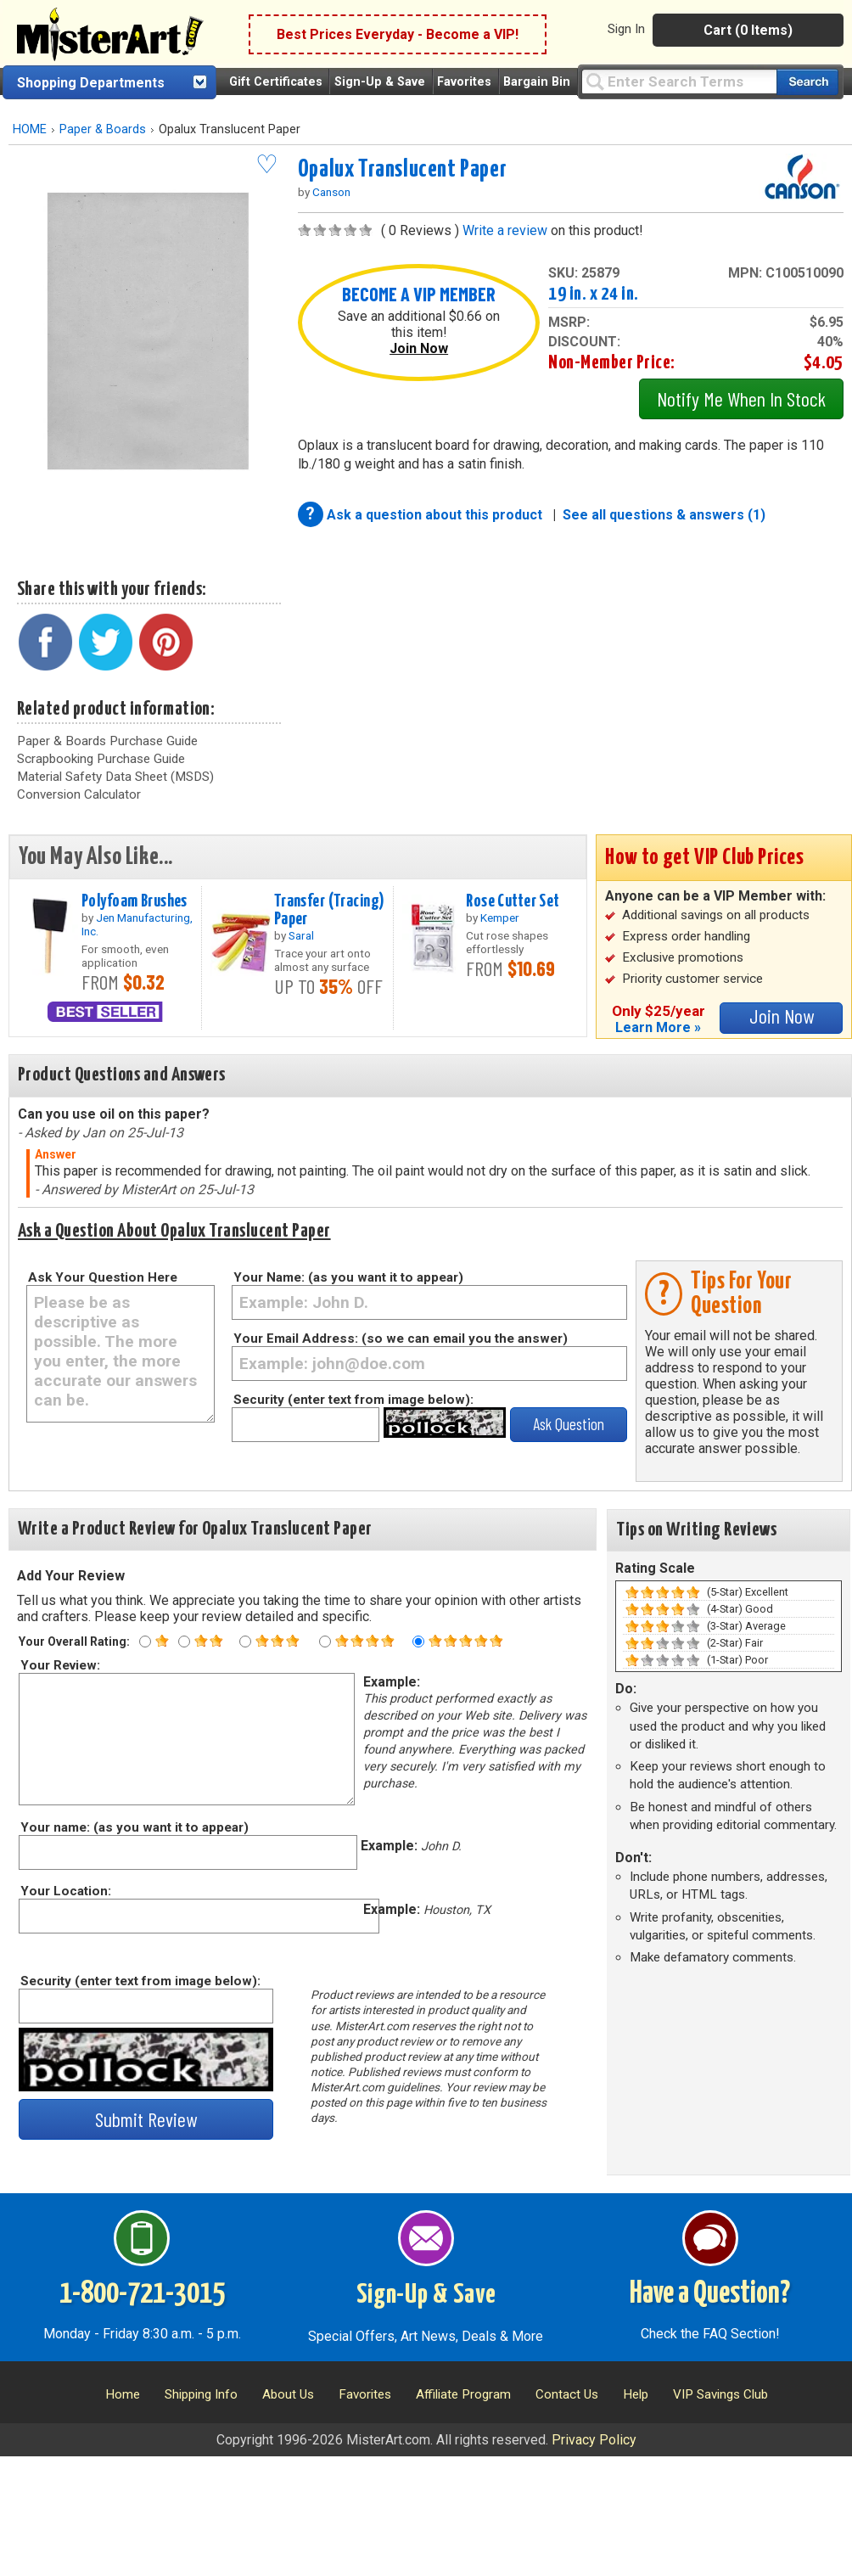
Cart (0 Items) (748, 30)
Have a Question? (710, 2294)
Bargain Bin (536, 82)
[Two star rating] (184, 1641)
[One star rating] (145, 1641)
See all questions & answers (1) (664, 515)
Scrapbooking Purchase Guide (101, 758)
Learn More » (658, 1027)
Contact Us (566, 2394)
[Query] (678, 81)
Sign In (626, 28)
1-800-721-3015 (142, 2294)
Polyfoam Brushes (134, 901)
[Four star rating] (325, 1641)
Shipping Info (201, 2394)
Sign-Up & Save (379, 82)
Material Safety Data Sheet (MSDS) (115, 776)
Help (635, 2394)
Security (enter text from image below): (353, 1399)
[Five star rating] (418, 1641)
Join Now (419, 348)
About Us (288, 2394)
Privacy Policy (594, 2440)
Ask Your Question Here (102, 1277)
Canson (331, 192)
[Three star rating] (245, 1641)
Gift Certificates (275, 82)
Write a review (504, 230)
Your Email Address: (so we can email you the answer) (400, 1338)
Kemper (499, 917)
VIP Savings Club (720, 2394)
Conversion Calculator (79, 794)
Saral (301, 935)
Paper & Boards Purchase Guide (107, 741)
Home (122, 2394)
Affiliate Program (463, 2394)
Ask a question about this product (436, 515)
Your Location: (65, 1891)
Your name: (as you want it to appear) (134, 1827)
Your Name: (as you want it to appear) (348, 1277)
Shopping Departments (91, 83)
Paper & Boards (102, 129)
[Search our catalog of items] (807, 82)
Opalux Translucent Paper (402, 170)
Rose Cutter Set (512, 901)
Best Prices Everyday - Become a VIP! (397, 34)
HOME (30, 129)
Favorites (464, 82)
